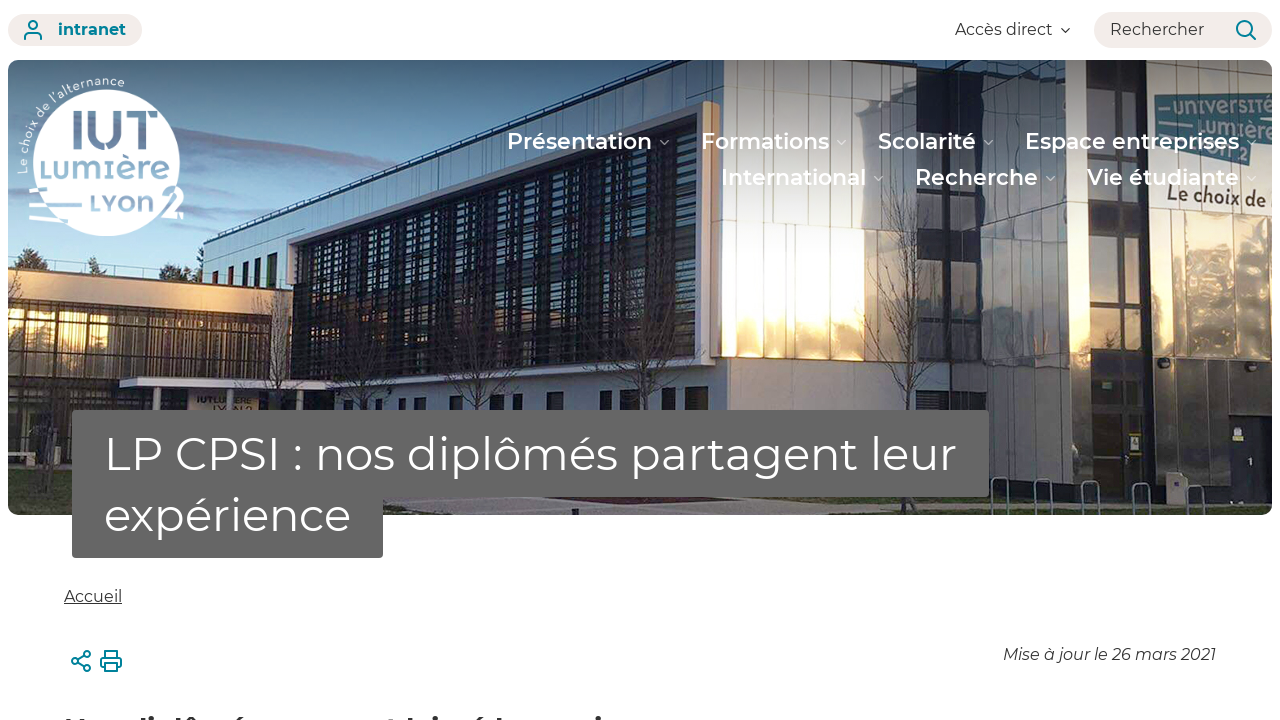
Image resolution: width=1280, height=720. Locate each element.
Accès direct (1012, 29)
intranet (75, 30)
